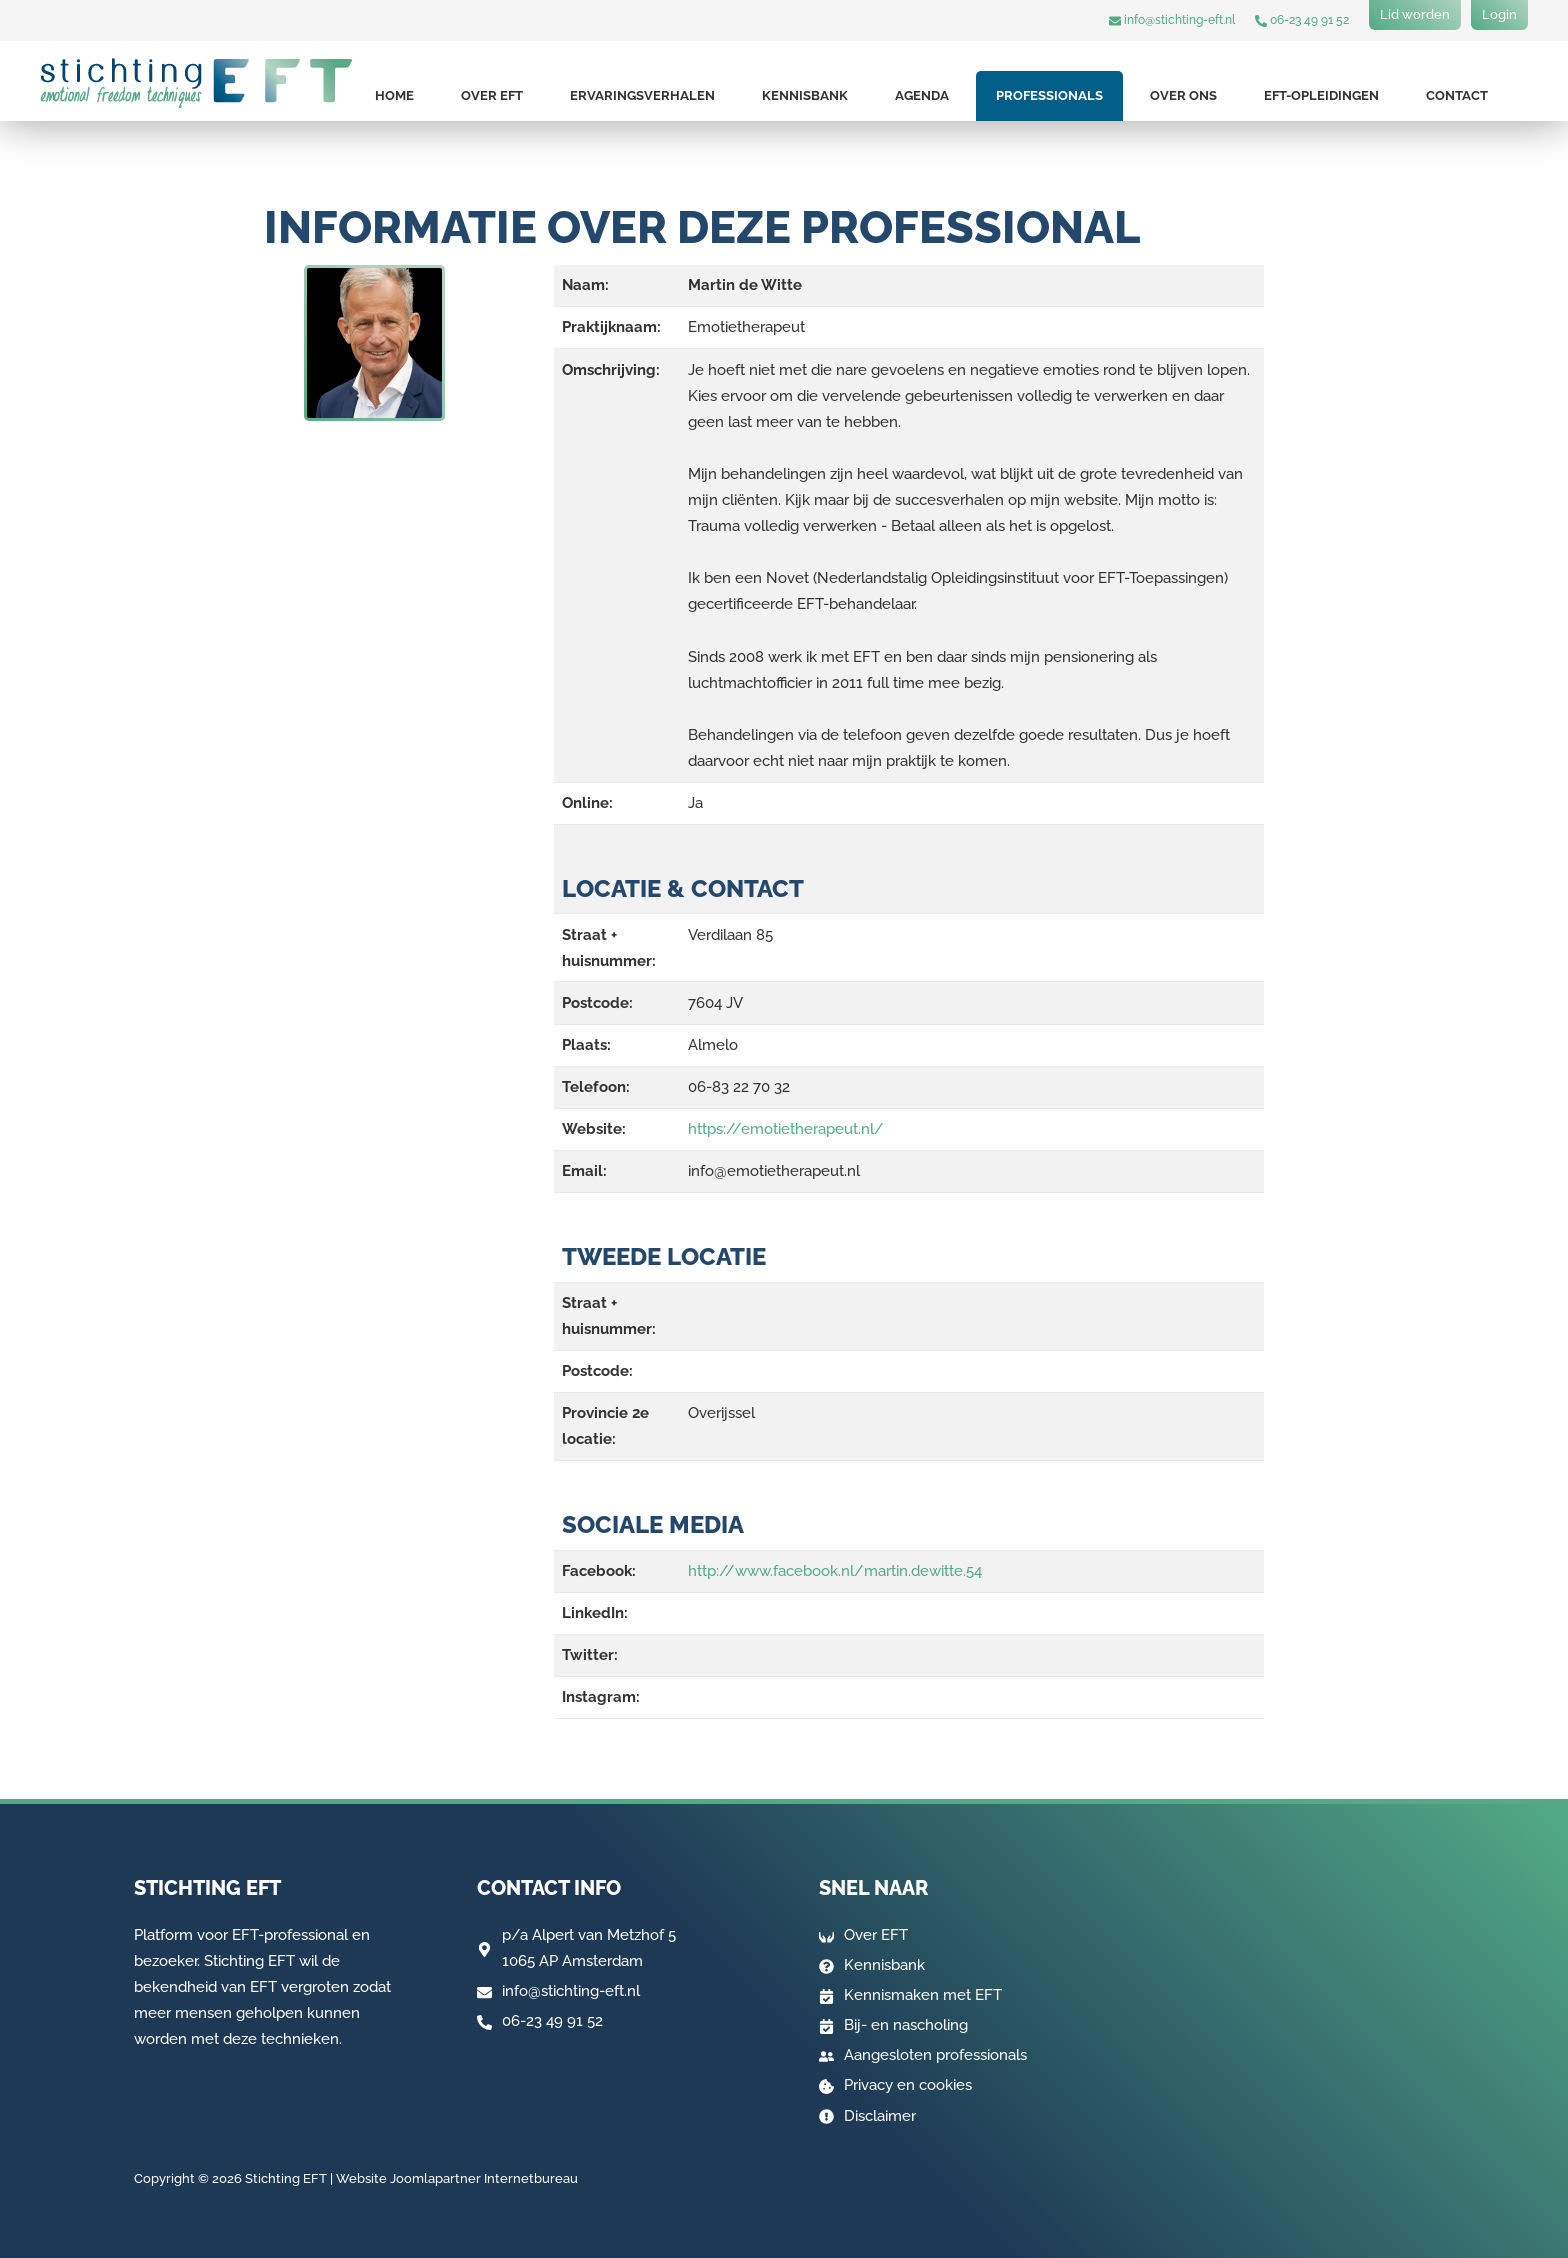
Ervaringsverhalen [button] (642, 95)
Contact (1457, 95)
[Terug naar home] (196, 83)
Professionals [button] (1049, 95)
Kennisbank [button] (805, 95)
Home (394, 95)
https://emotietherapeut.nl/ (786, 1129)
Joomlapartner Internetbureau (484, 2178)
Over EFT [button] (492, 95)
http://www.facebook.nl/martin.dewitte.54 (835, 1571)
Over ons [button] (1183, 95)
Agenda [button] (922, 95)
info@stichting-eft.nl (1172, 20)
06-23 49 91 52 (1302, 20)
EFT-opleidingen (1321, 95)
